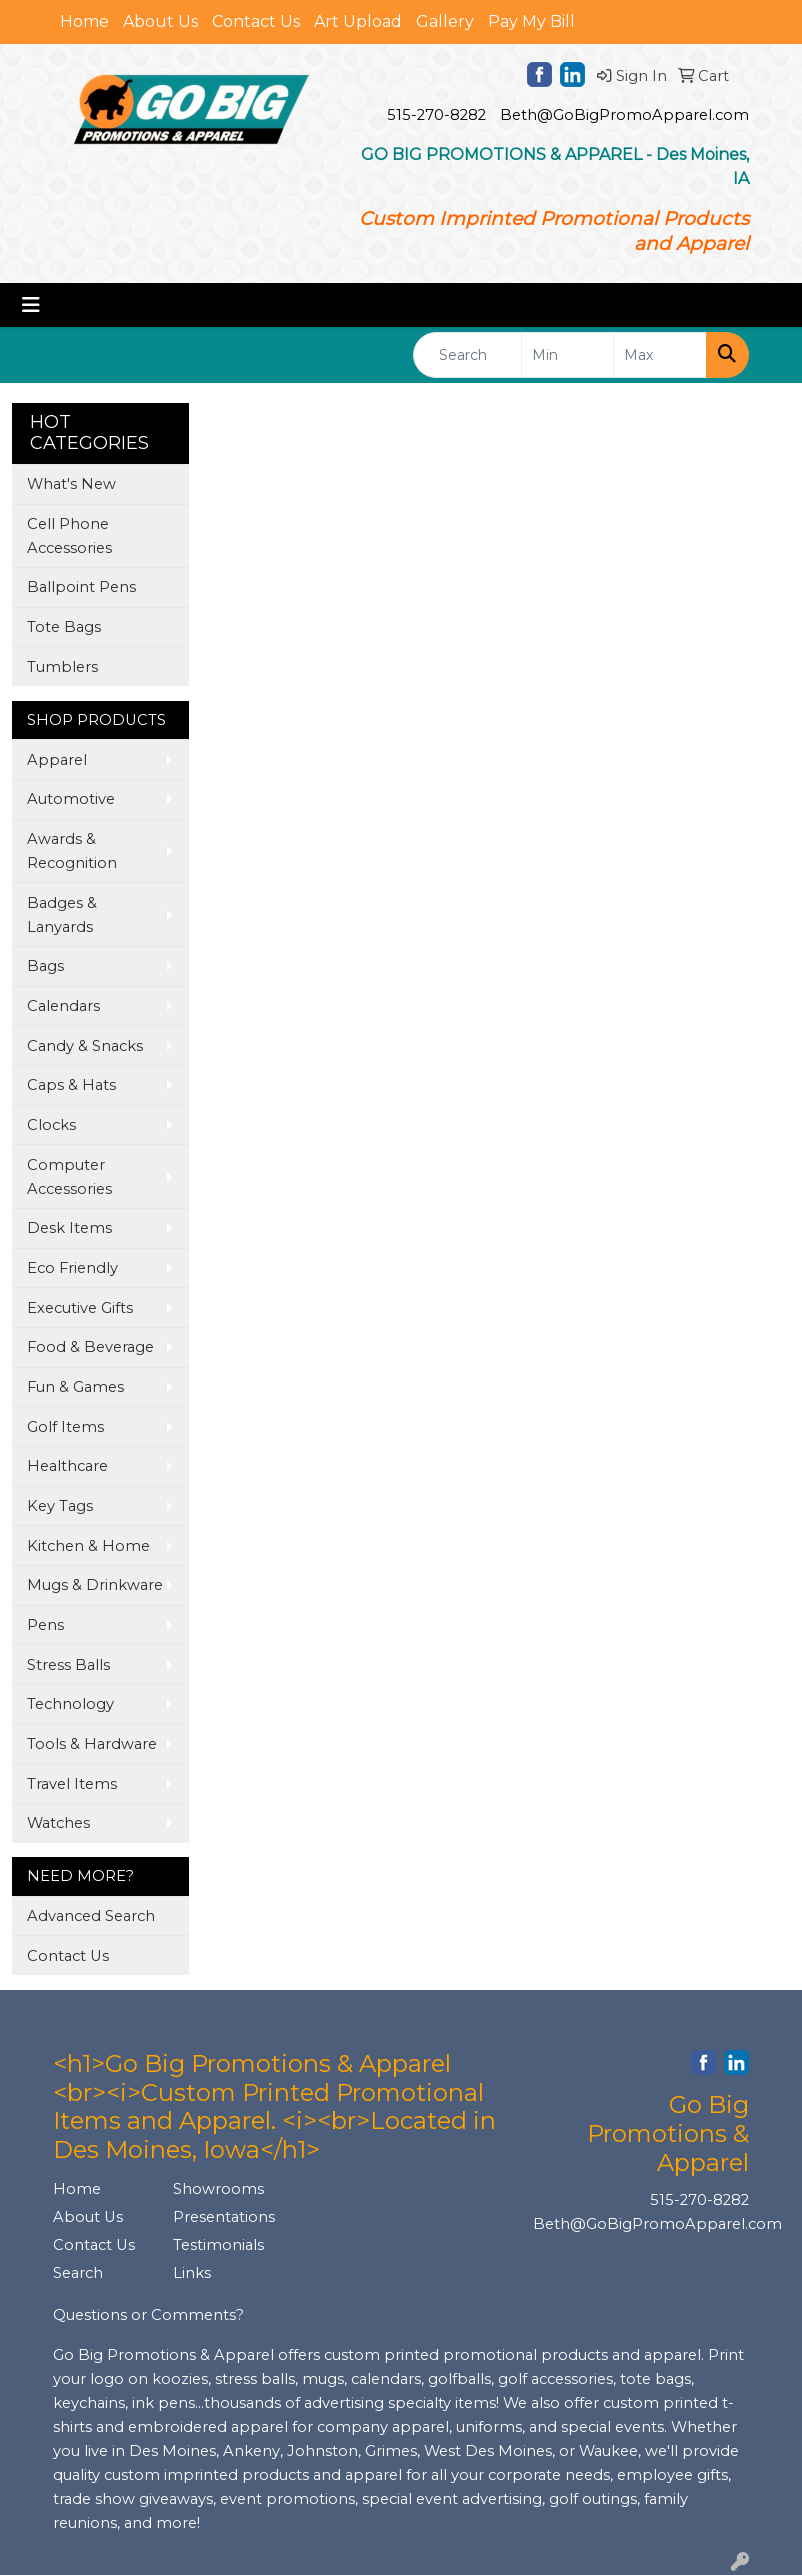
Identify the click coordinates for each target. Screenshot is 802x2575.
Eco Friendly (72, 1268)
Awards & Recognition (72, 851)
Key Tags (60, 1506)
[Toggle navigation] (31, 305)
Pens (45, 1625)
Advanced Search (91, 1916)
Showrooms (218, 2189)
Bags (45, 966)
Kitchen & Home (88, 1546)
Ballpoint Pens (81, 587)
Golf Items (65, 1427)
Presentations (221, 2217)
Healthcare (67, 1466)
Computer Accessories (69, 1177)
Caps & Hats (71, 1085)
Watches (58, 1823)
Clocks (51, 1125)
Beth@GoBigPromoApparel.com (624, 115)
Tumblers (62, 667)
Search (78, 2273)
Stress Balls (68, 1665)
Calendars (63, 1006)
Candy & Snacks (85, 1046)
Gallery (445, 21)
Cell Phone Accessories (69, 536)
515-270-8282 (436, 115)
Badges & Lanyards (62, 915)
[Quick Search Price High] (660, 355)
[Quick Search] (467, 355)
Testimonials (218, 2245)
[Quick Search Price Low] (568, 355)
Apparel (57, 760)
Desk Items (69, 1228)
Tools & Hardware (92, 1744)
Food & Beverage (90, 1347)
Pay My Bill (531, 21)
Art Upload (358, 21)
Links (192, 2273)
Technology (70, 1704)
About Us (160, 21)
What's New (71, 484)
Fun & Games (75, 1387)
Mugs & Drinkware (95, 1585)
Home (84, 21)
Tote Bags (64, 627)
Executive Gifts (80, 1308)
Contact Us (256, 21)
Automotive (71, 799)
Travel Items (72, 1784)
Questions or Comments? (148, 2315)
